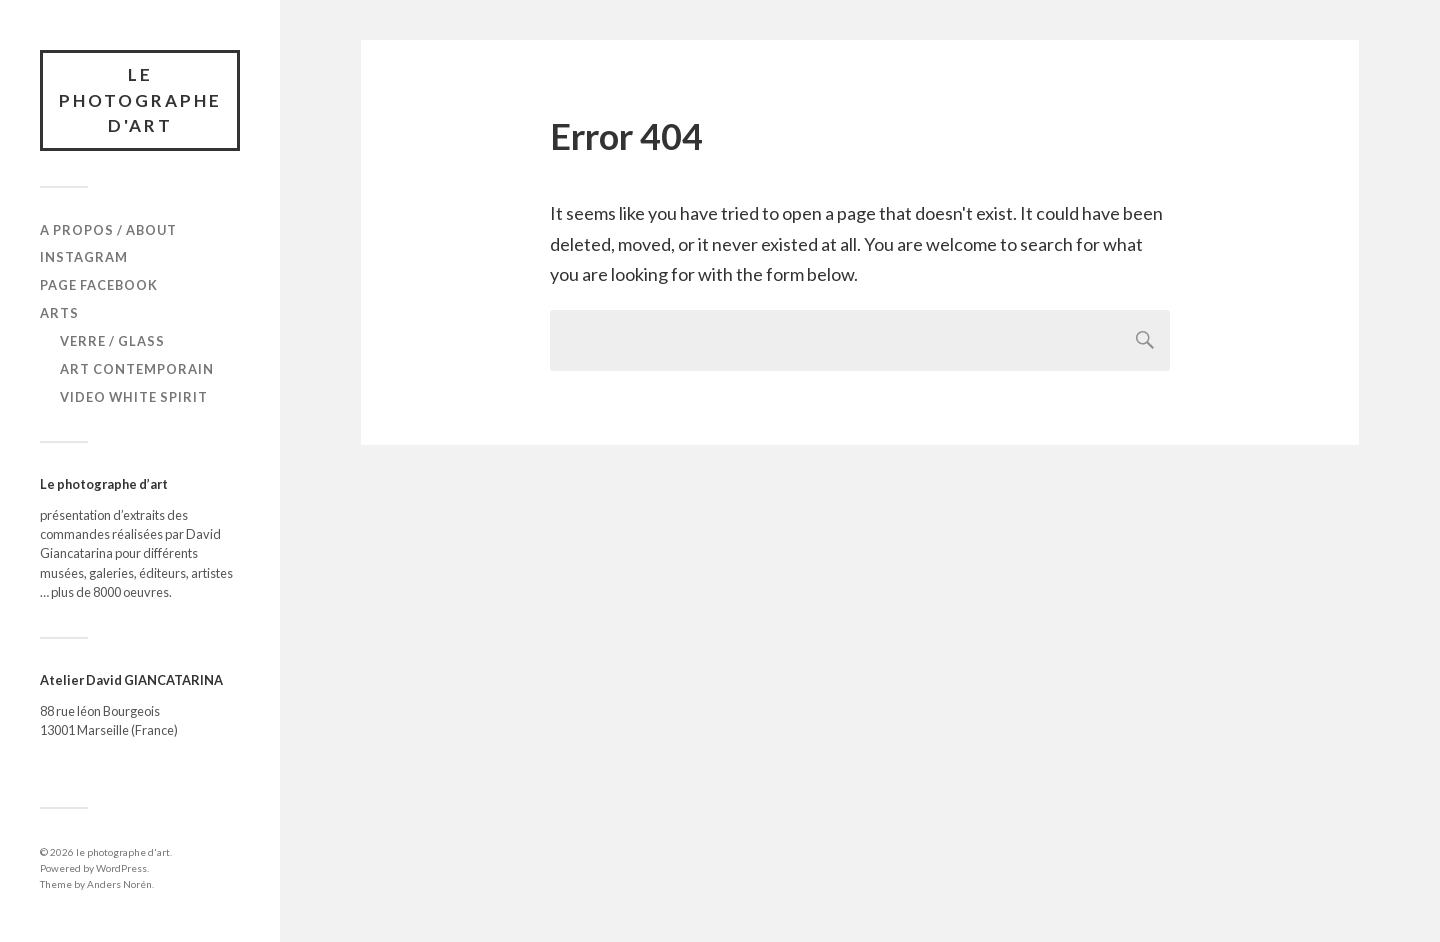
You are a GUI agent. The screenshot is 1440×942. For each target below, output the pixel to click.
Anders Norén (119, 884)
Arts (59, 313)
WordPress (121, 868)
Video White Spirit (134, 397)
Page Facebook (99, 285)
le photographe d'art (140, 100)
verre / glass (112, 341)
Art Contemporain (137, 369)
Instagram (84, 257)
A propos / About (108, 230)
